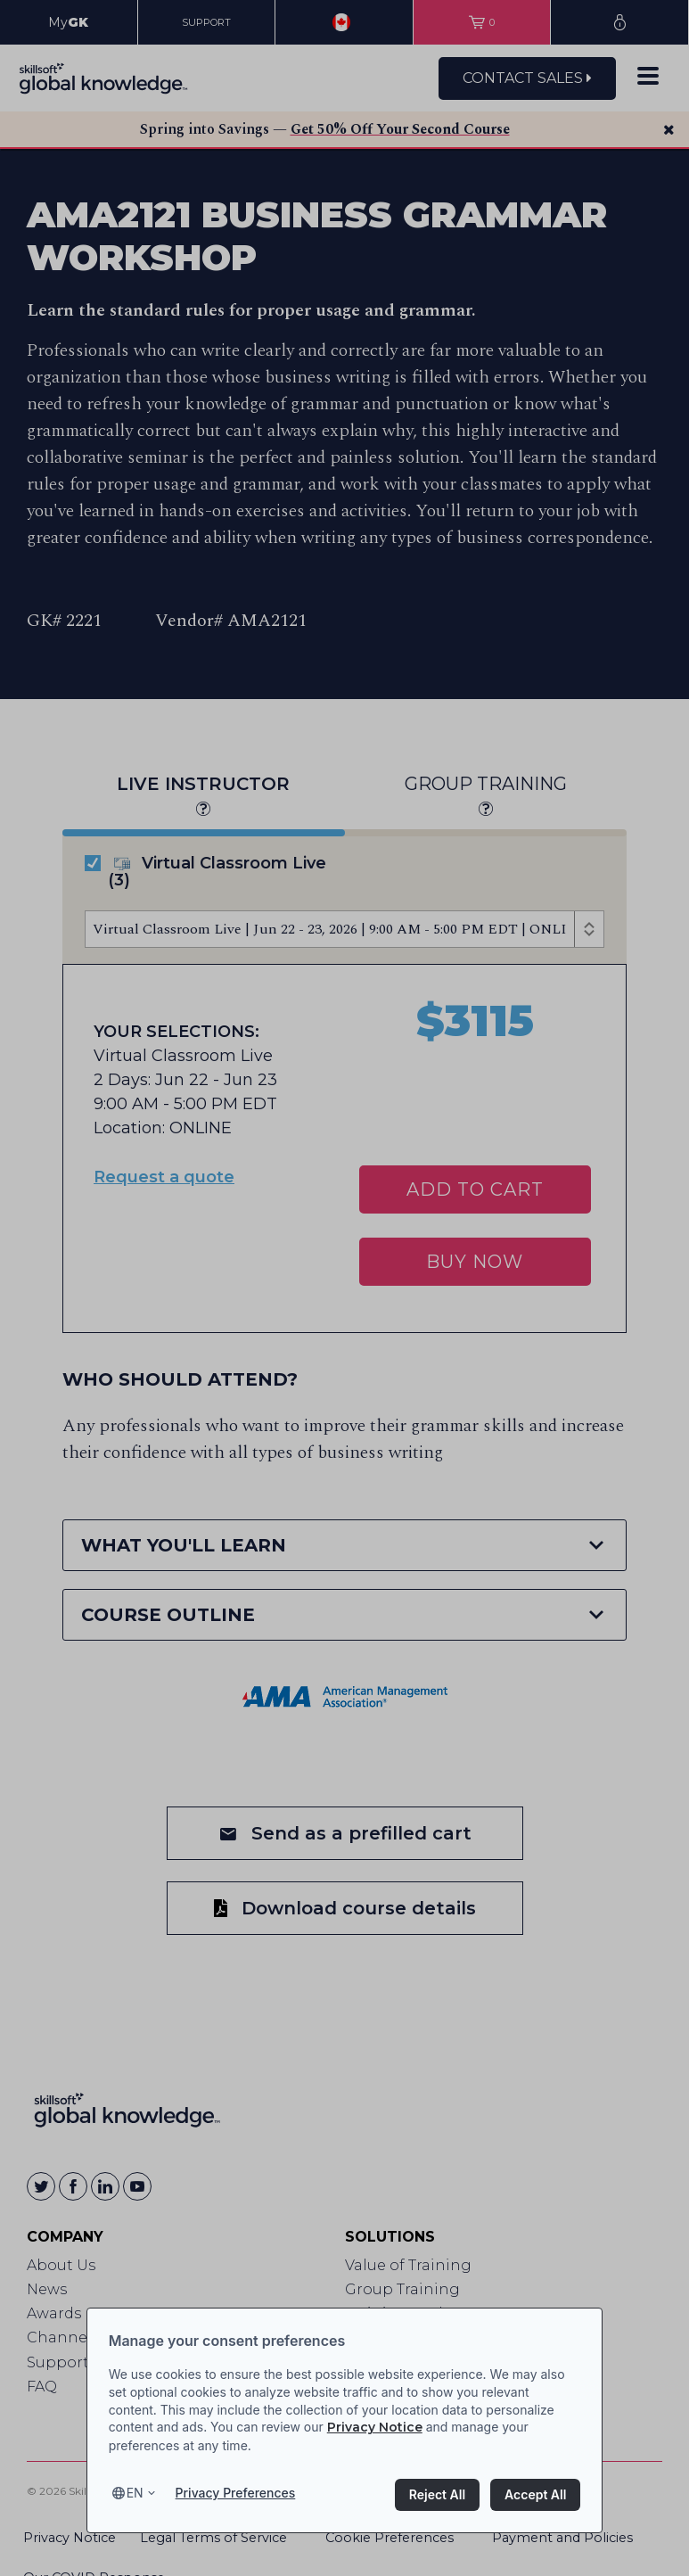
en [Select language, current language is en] (135, 2492)
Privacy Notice (374, 2427)
